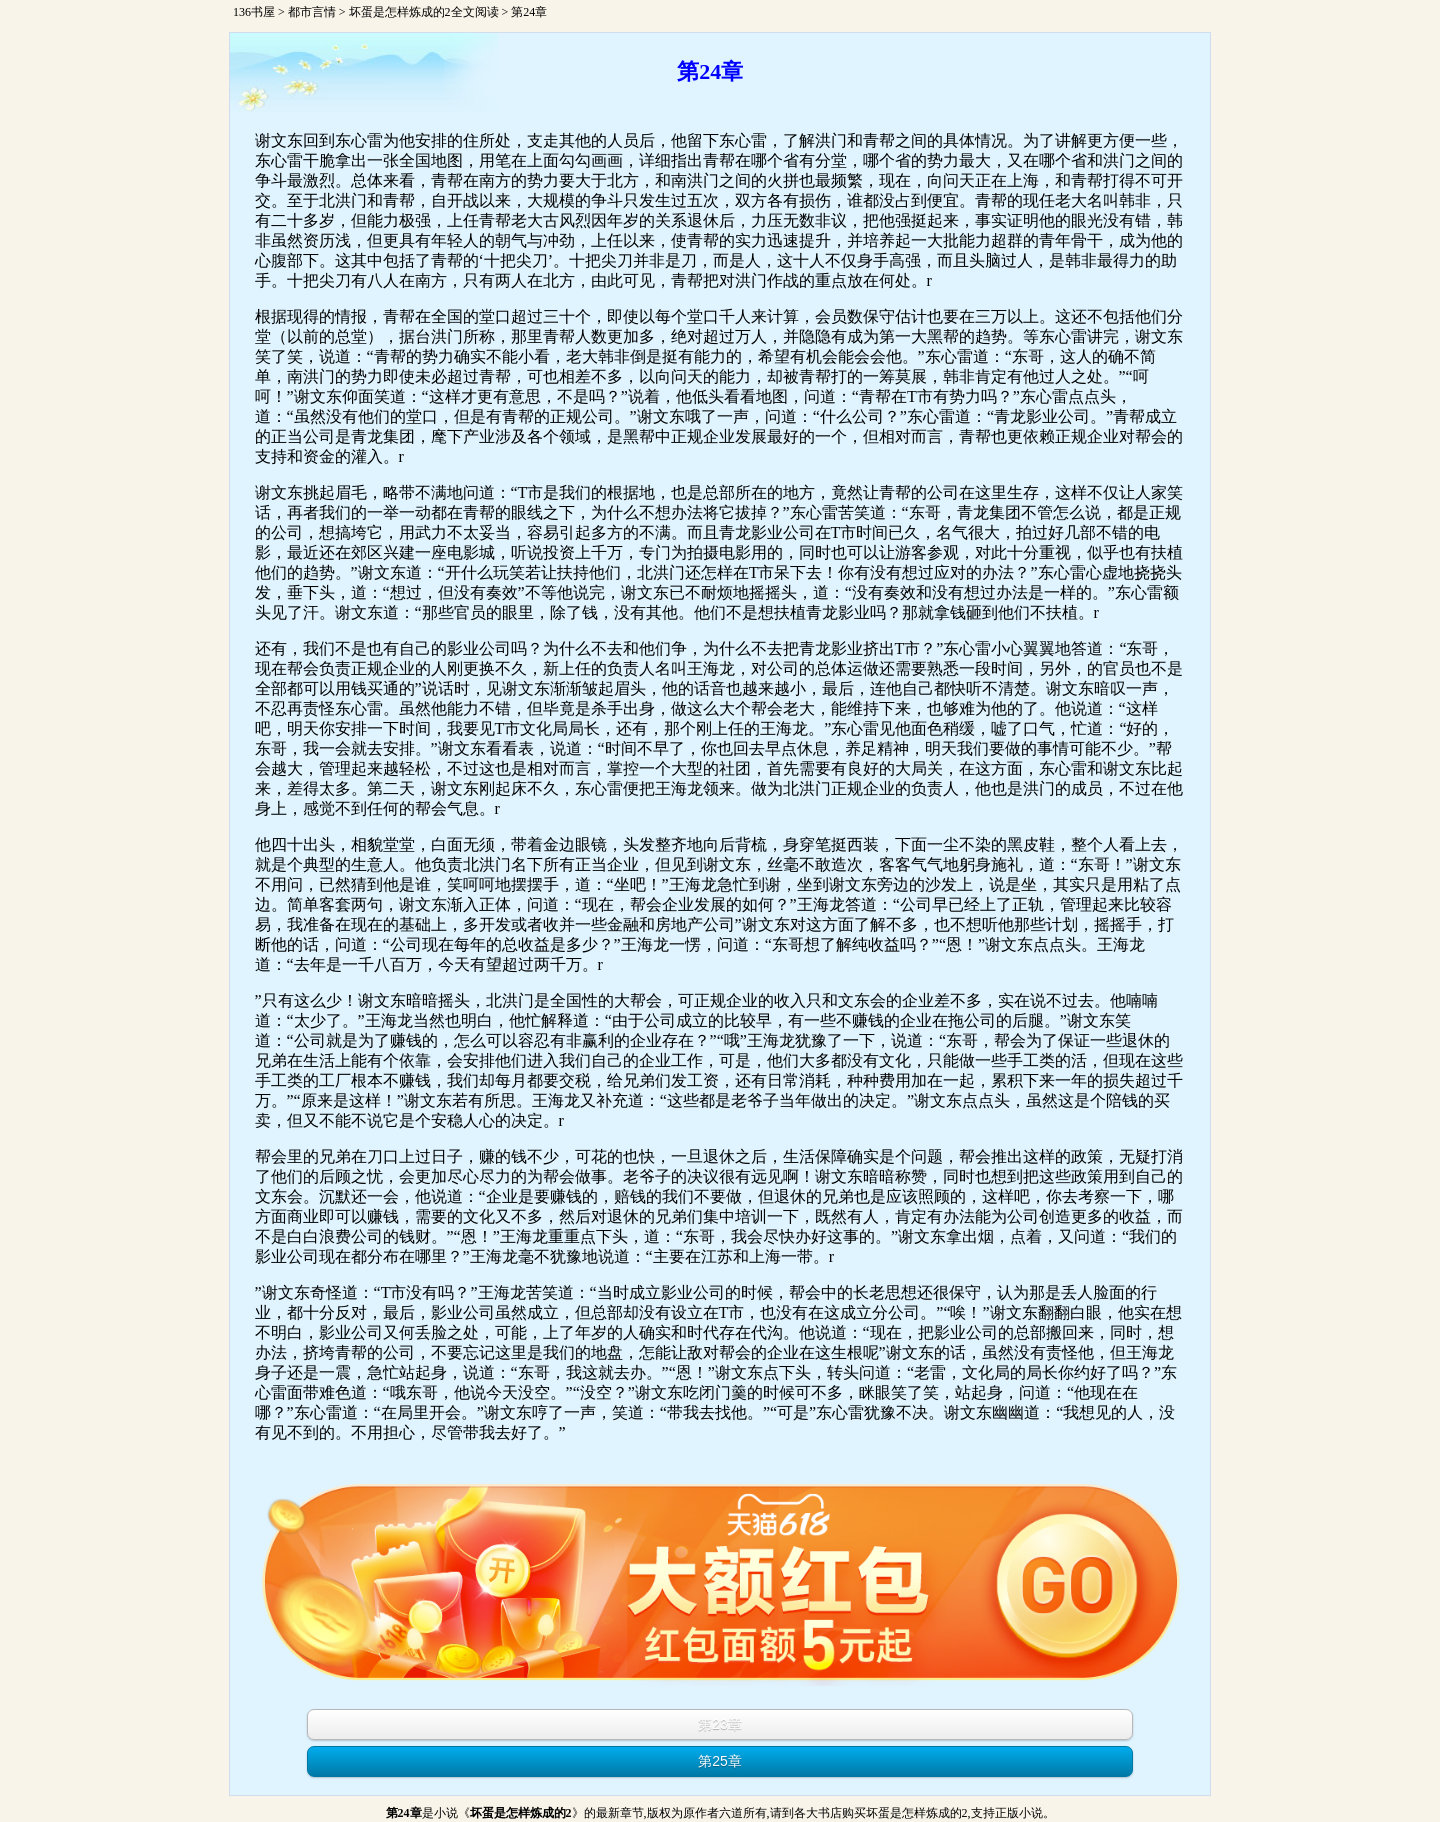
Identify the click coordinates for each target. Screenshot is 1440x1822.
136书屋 (254, 12)
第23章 (720, 1724)
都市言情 (312, 12)
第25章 (720, 1761)
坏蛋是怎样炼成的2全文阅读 (424, 12)
